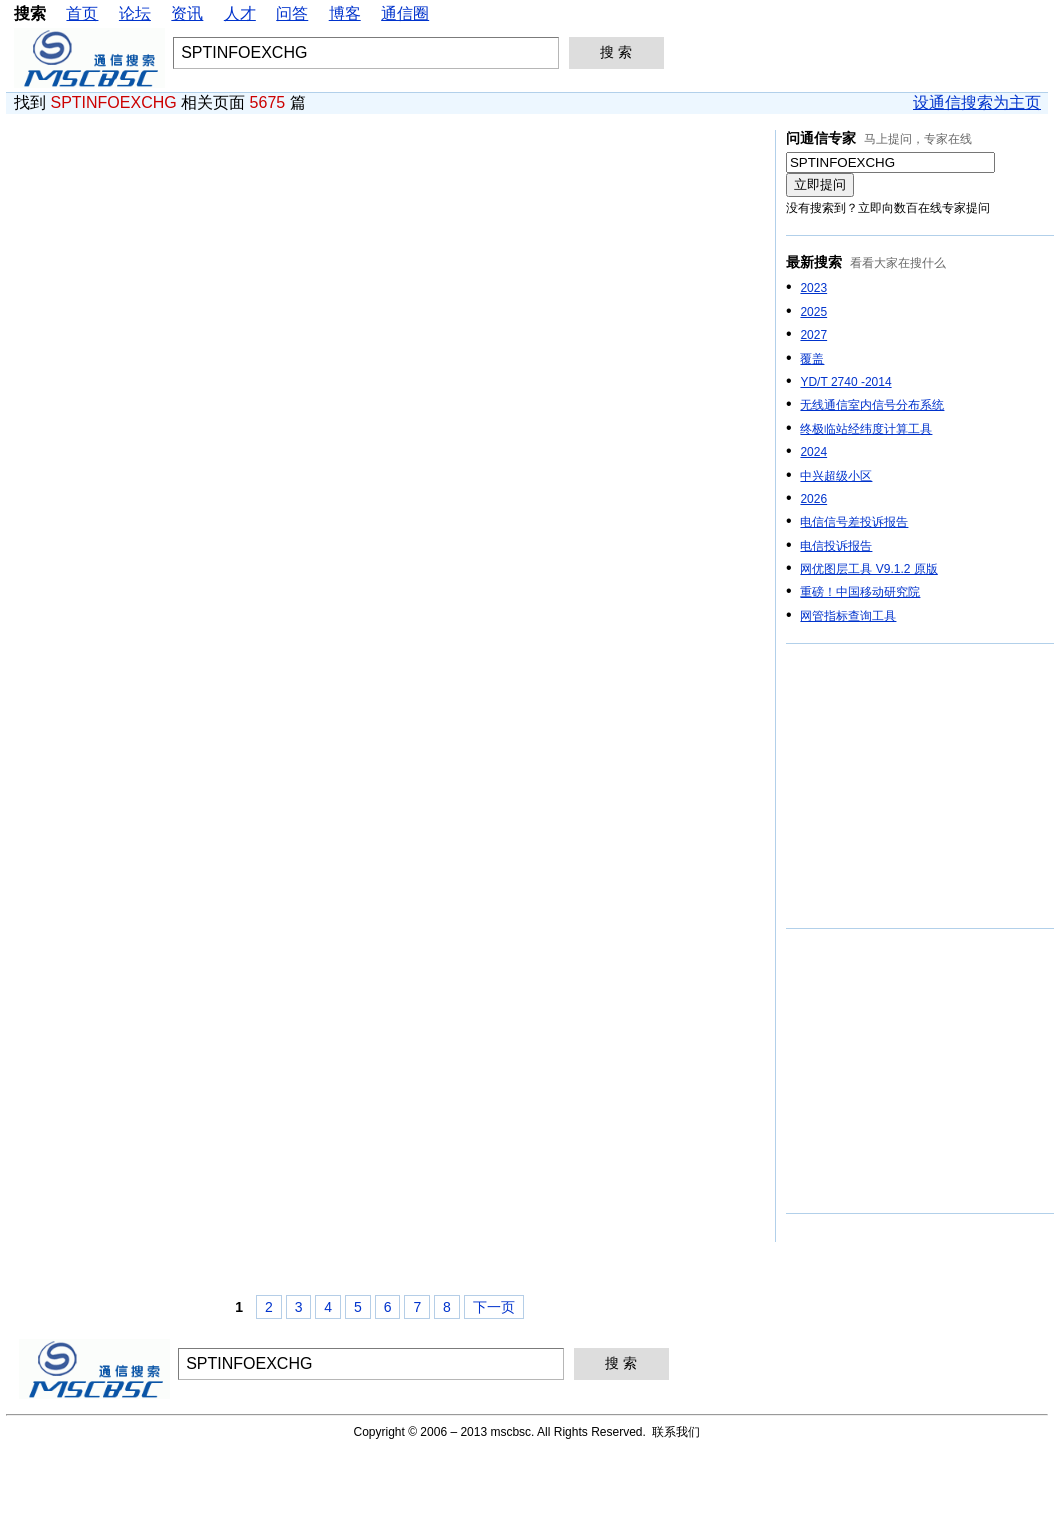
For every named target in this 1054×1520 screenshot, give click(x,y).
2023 (813, 288)
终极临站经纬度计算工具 (866, 429)
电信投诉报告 (836, 546)
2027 (813, 335)
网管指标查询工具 (848, 616)
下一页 (494, 1307)
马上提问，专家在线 (918, 139)
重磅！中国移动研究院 (860, 592)
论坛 (135, 13)
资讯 (187, 13)
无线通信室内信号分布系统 (872, 405)
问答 (292, 13)
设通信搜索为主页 (977, 102)
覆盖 (812, 359)
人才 (240, 13)
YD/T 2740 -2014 (845, 382)
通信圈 (405, 13)
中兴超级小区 (836, 476)
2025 (813, 312)
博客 (345, 13)
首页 (82, 13)
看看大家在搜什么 (898, 263)
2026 (813, 499)
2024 (813, 452)
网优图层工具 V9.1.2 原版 (868, 569)
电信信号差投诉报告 (854, 522)
